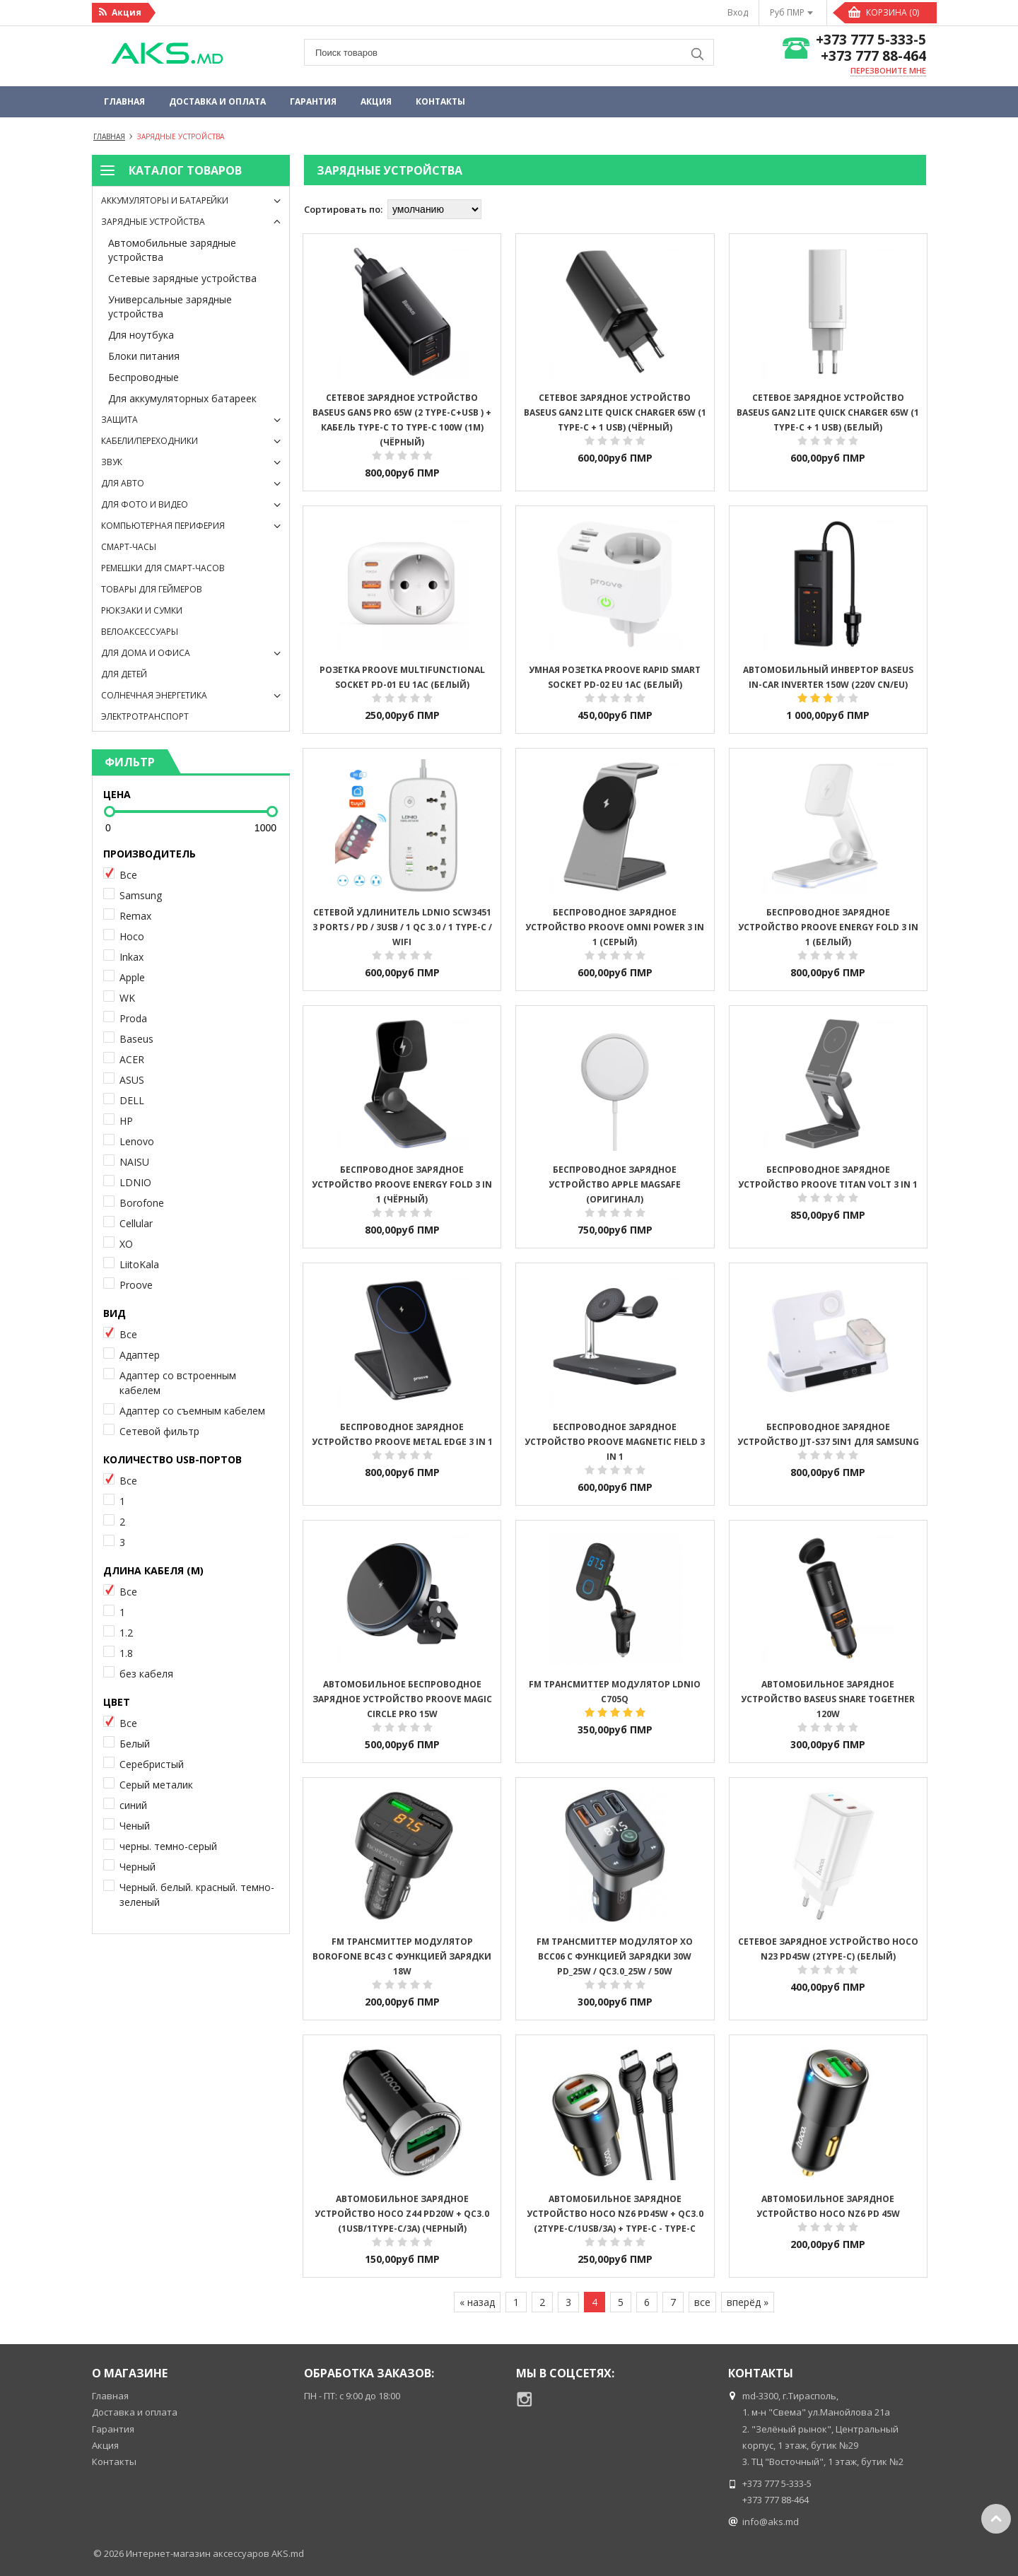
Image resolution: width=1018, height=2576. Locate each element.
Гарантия (313, 101)
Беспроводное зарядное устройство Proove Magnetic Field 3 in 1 (615, 1442)
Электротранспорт (145, 716)
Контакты (440, 101)
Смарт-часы (128, 547)
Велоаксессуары (139, 632)
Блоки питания (144, 356)
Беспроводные (143, 377)
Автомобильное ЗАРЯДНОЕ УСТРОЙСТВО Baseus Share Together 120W (828, 1699)
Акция (376, 101)
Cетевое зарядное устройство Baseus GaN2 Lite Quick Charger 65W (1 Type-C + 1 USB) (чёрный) (615, 412)
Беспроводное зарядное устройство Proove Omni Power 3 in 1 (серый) (614, 927)
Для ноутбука (141, 334)
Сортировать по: (343, 209)
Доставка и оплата (217, 101)
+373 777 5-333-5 (871, 40)
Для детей (124, 674)
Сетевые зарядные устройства (182, 278)
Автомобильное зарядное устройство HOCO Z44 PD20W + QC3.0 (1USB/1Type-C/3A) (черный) (402, 2214)
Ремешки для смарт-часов (163, 568)
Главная (124, 101)
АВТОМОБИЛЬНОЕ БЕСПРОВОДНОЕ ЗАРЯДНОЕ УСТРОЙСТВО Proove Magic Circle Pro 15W (402, 1699)
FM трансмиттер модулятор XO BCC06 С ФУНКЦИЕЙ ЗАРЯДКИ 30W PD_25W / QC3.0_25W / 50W (615, 1956)
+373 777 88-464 (873, 56)
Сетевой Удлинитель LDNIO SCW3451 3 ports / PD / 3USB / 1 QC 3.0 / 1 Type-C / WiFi (402, 927)
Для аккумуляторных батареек (182, 398)
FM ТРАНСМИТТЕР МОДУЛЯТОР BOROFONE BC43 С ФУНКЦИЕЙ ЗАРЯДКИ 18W (401, 1956)
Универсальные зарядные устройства (170, 306)
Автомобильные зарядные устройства (172, 250)
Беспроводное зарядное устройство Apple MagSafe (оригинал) (615, 1184)
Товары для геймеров (151, 589)
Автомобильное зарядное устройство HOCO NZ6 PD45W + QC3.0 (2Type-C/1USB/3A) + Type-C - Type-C (615, 2214)
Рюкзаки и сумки (141, 610)
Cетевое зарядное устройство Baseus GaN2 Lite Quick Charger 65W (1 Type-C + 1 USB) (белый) (828, 412)
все (702, 2302)
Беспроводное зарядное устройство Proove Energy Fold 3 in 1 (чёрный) (402, 1184)
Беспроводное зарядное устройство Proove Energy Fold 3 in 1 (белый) (828, 927)
